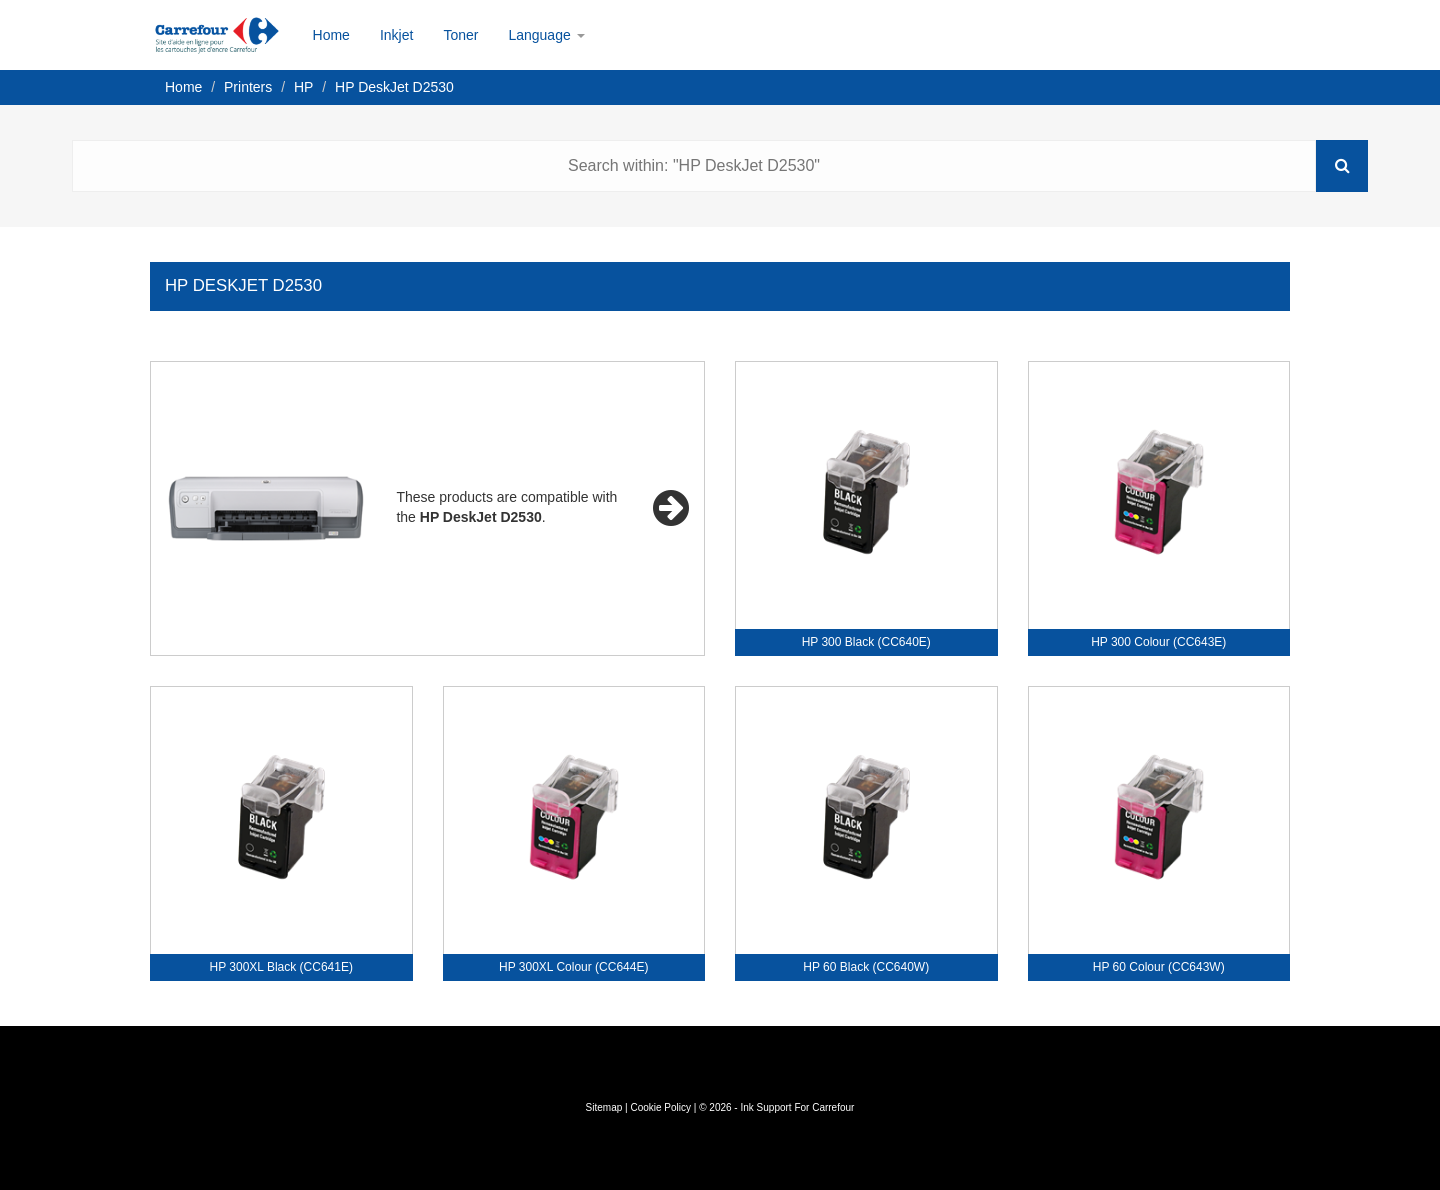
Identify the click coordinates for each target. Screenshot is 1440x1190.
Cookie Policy (660, 1107)
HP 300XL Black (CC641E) (281, 967)
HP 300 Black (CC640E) (866, 642)
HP (303, 87)
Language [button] (546, 35)
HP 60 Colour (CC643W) (1159, 967)
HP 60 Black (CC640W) (866, 967)
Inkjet (396, 35)
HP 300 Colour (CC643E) (1158, 642)
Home (331, 35)
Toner (460, 35)
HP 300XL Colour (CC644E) (573, 967)
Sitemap (604, 1107)
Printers (248, 87)
